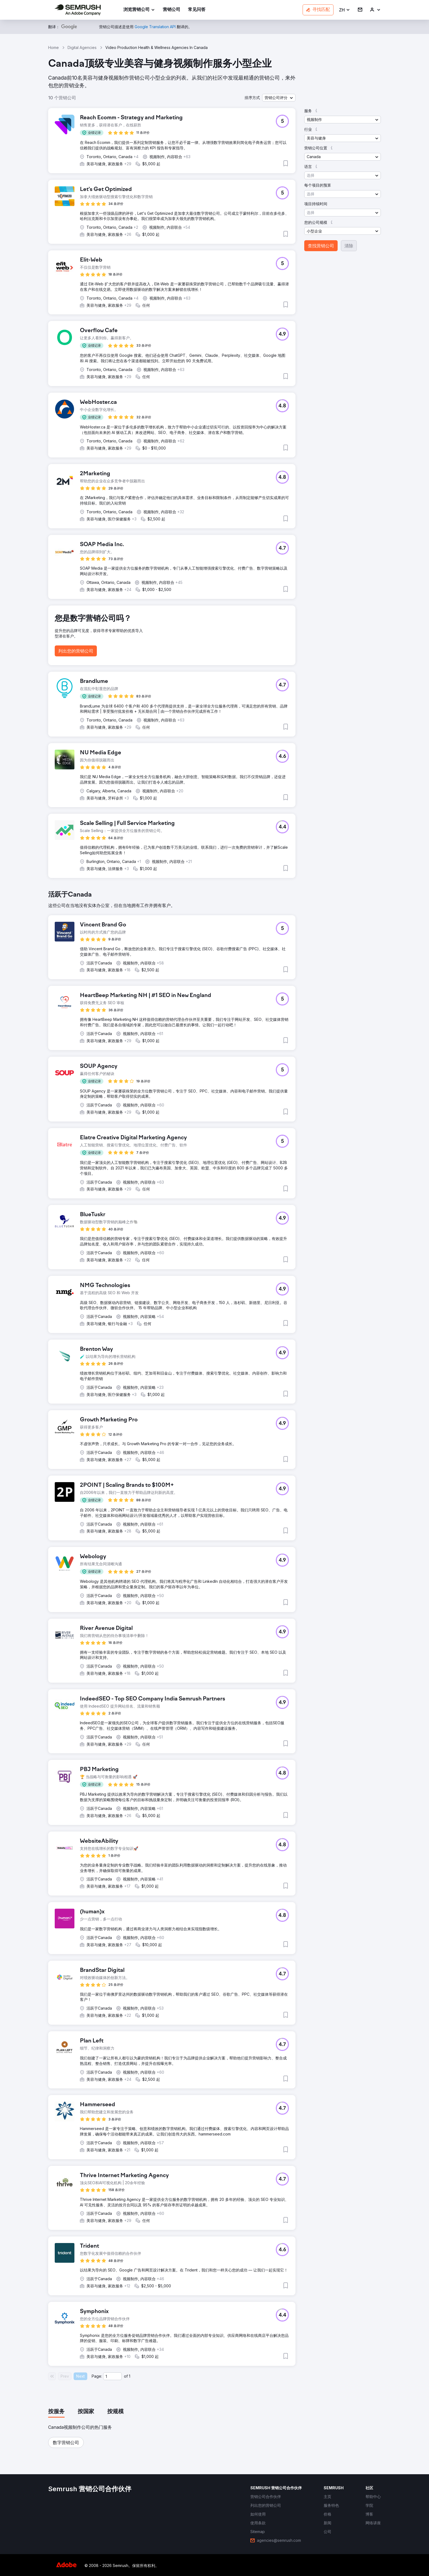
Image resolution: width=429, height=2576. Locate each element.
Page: (97, 2376)
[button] (344, 10)
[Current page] (112, 2376)
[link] (171, 10)
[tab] (56, 2411)
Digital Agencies (82, 47)
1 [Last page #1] (129, 2376)
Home (53, 47)
